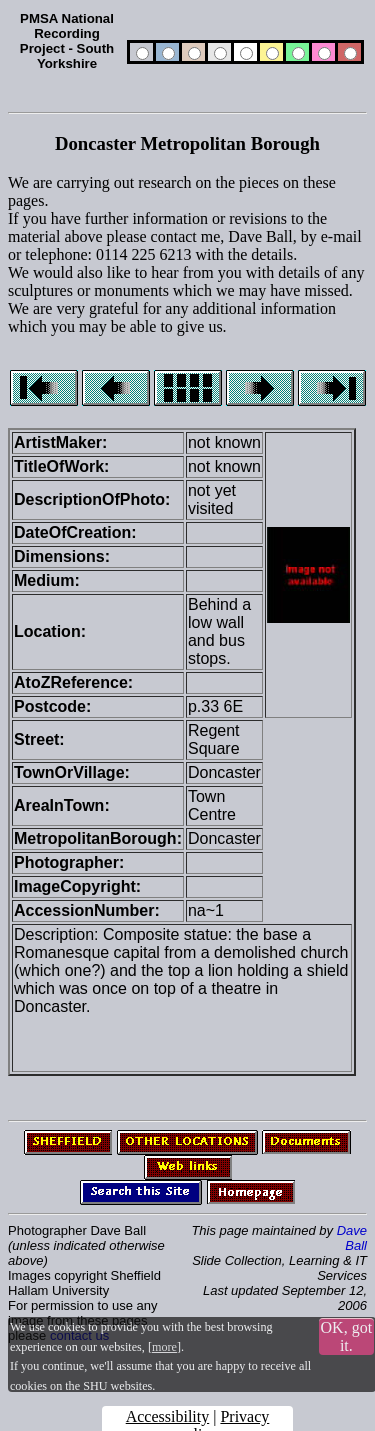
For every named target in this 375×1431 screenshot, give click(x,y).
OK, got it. (347, 1336)
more (164, 1347)
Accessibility (168, 1416)
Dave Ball (352, 1238)
